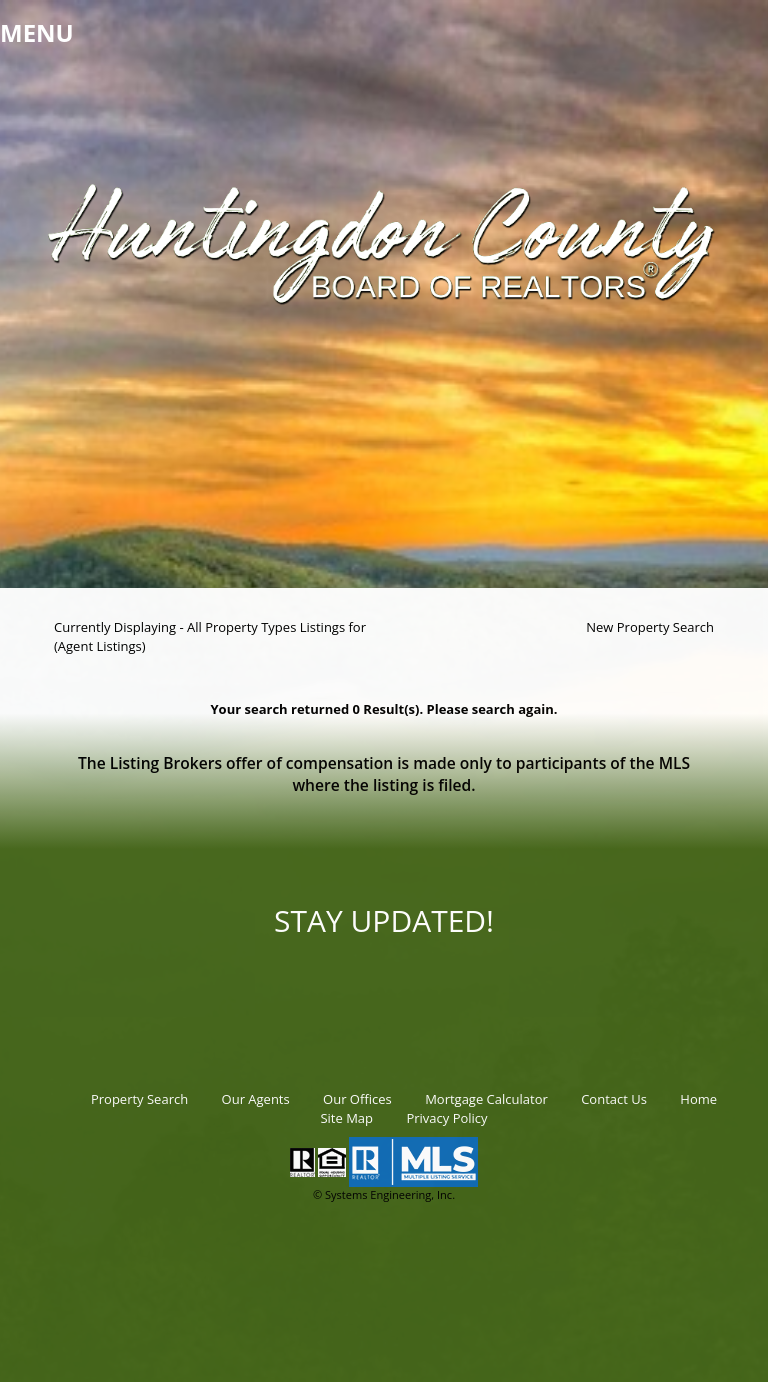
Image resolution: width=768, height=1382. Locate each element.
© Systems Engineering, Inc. (384, 1194)
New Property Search (650, 627)
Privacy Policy (446, 1118)
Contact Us (614, 1099)
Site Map (346, 1118)
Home (698, 1099)
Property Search (139, 1099)
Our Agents (256, 1099)
